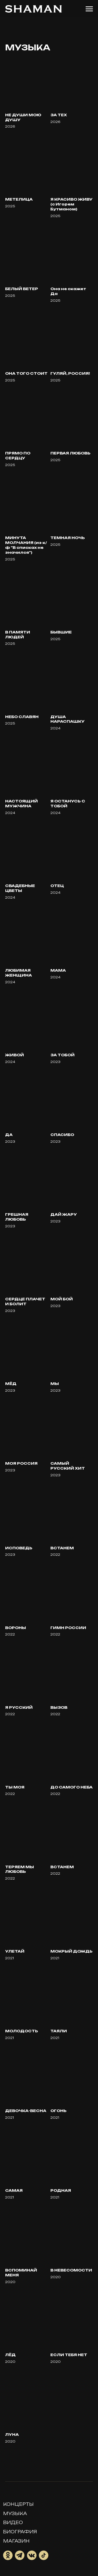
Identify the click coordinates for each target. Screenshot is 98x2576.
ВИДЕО (13, 2522)
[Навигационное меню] (89, 9)
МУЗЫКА (15, 2513)
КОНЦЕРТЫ (18, 2504)
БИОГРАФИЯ (20, 2531)
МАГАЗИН (16, 2541)
